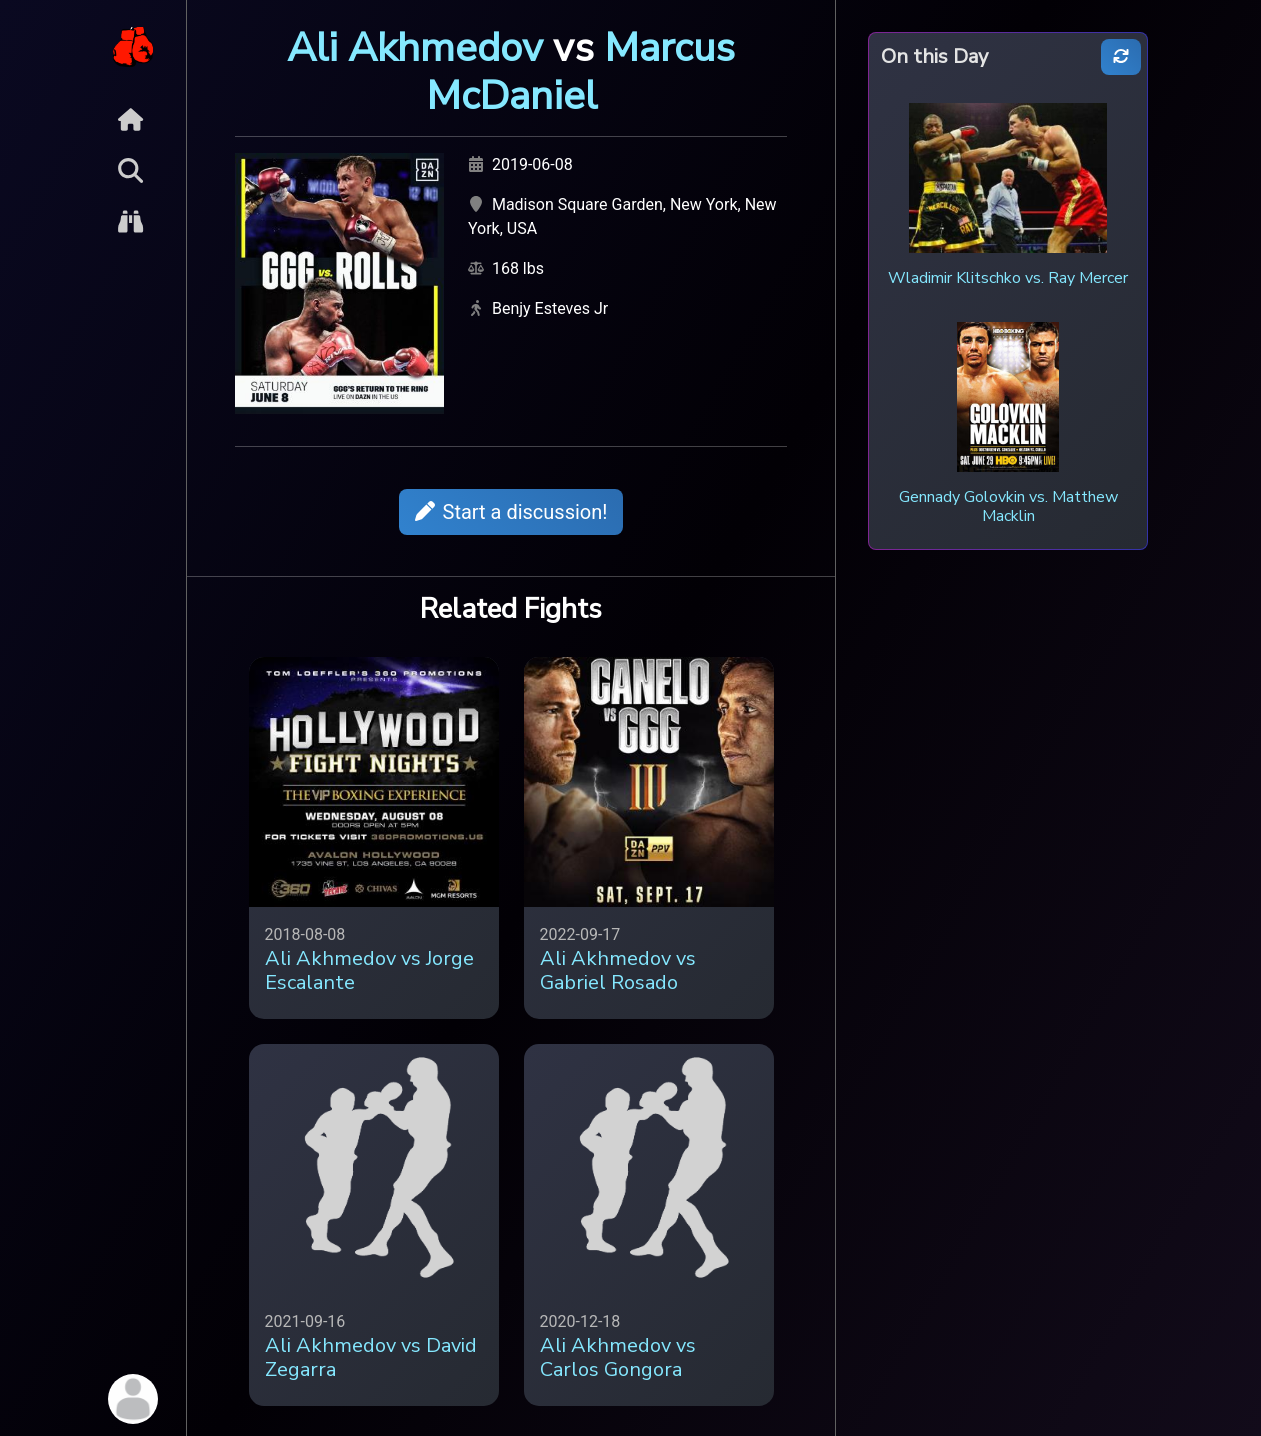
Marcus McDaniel (581, 72)
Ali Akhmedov (415, 48)
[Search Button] (130, 170)
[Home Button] (130, 119)
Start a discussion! (511, 512)
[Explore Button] (130, 221)
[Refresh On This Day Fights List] (1121, 57)
